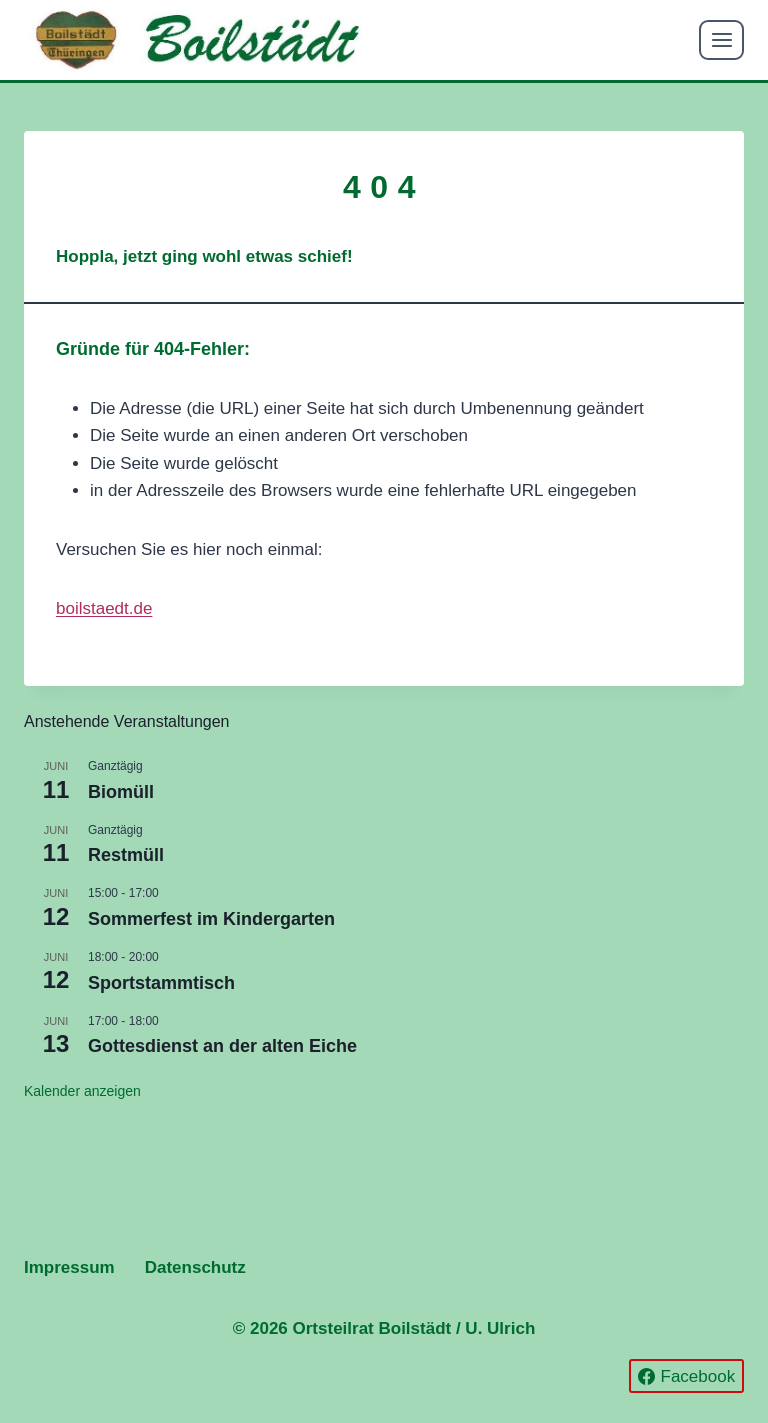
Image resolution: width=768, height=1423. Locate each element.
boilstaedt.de (104, 608)
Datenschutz (195, 1267)
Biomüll (121, 792)
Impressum (69, 1267)
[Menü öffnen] (721, 39)
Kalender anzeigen (82, 1091)
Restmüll (126, 855)
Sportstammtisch (161, 983)
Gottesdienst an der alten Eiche (222, 1046)
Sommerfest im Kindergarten (211, 919)
